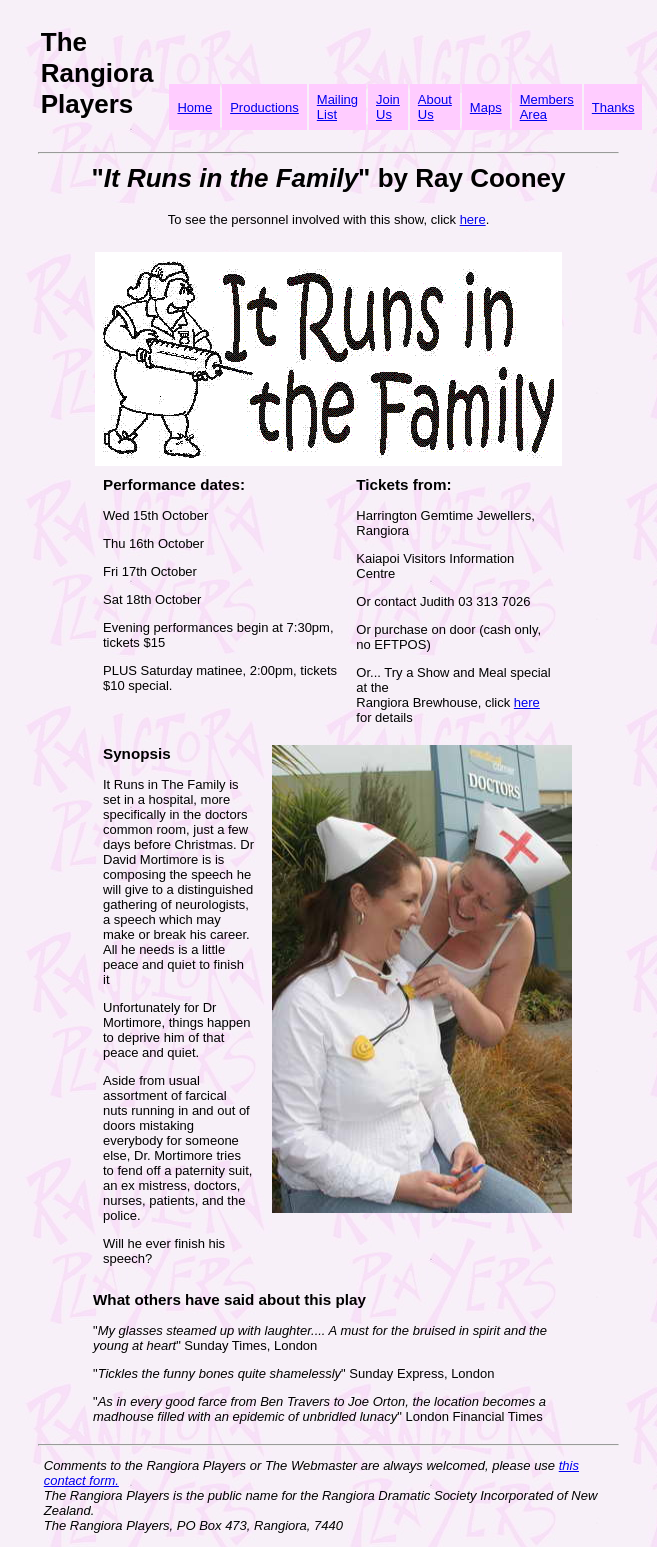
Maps (486, 107)
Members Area (547, 107)
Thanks (613, 107)
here (473, 219)
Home (194, 107)
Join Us (388, 107)
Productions (264, 107)
